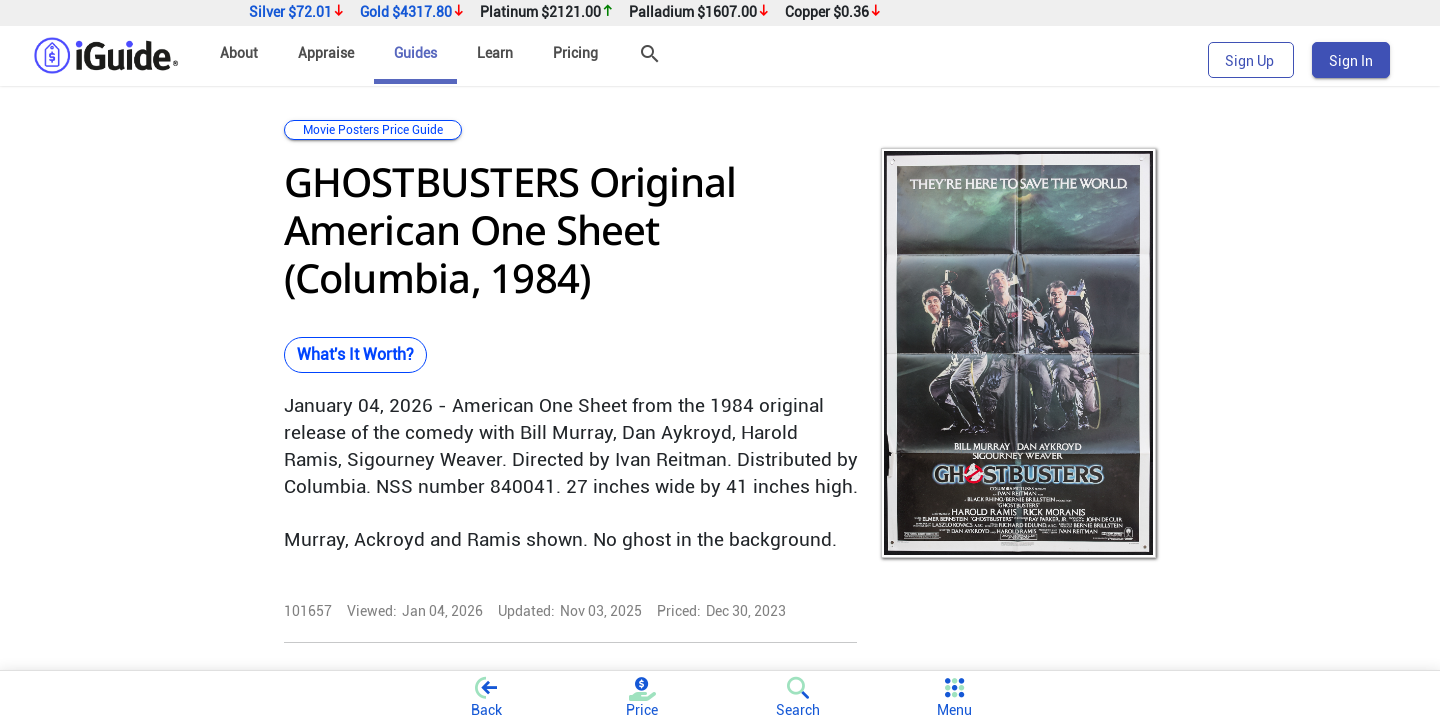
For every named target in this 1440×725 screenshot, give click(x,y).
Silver (297, 12)
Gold (412, 12)
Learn (495, 53)
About (239, 53)
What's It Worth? (355, 354)
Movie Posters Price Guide (373, 130)
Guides (415, 53)
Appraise (326, 53)
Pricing (575, 53)
